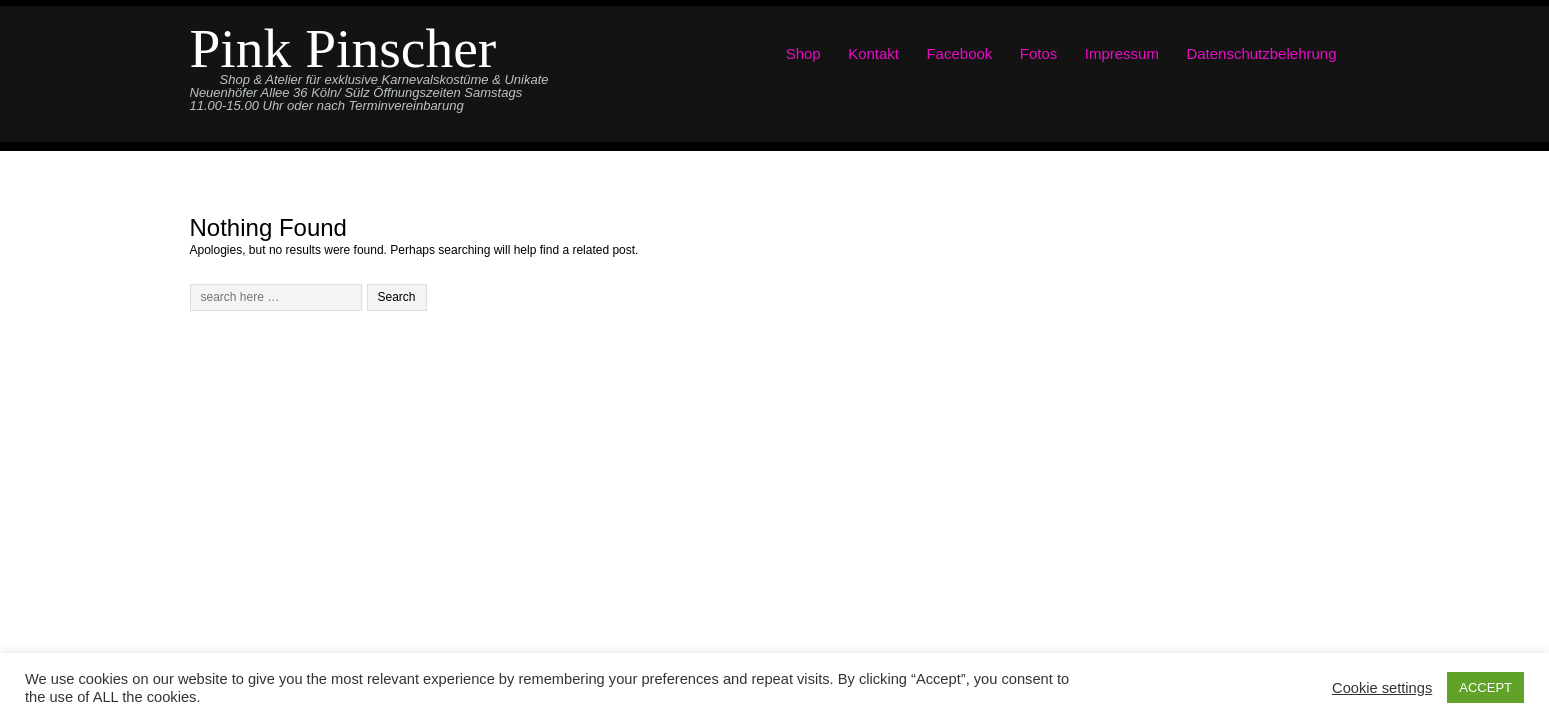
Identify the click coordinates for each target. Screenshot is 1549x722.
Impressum (1122, 53)
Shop (803, 53)
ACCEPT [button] (1485, 687)
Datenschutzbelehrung (1261, 53)
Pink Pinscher (343, 48)
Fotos (1039, 53)
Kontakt (873, 53)
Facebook (959, 53)
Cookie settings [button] (1382, 688)
